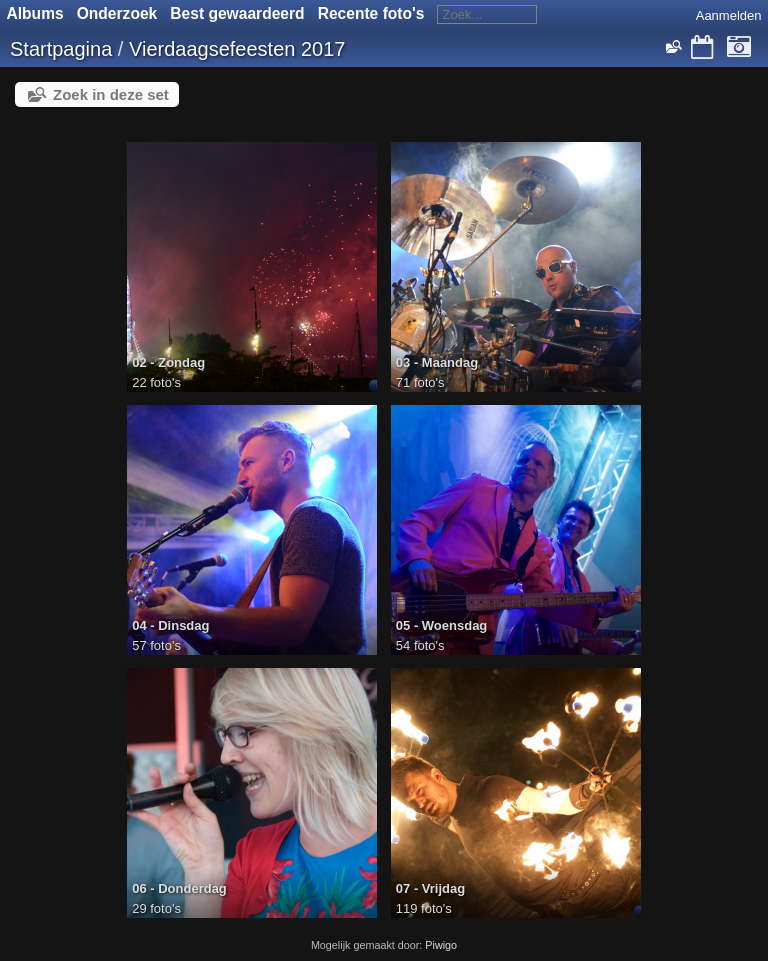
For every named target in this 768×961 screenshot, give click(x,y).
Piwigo (441, 945)
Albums (35, 13)
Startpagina (61, 49)
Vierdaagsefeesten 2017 (237, 49)
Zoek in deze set (111, 94)
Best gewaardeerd (237, 13)
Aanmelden (729, 15)
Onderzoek (117, 13)
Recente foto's (371, 13)
